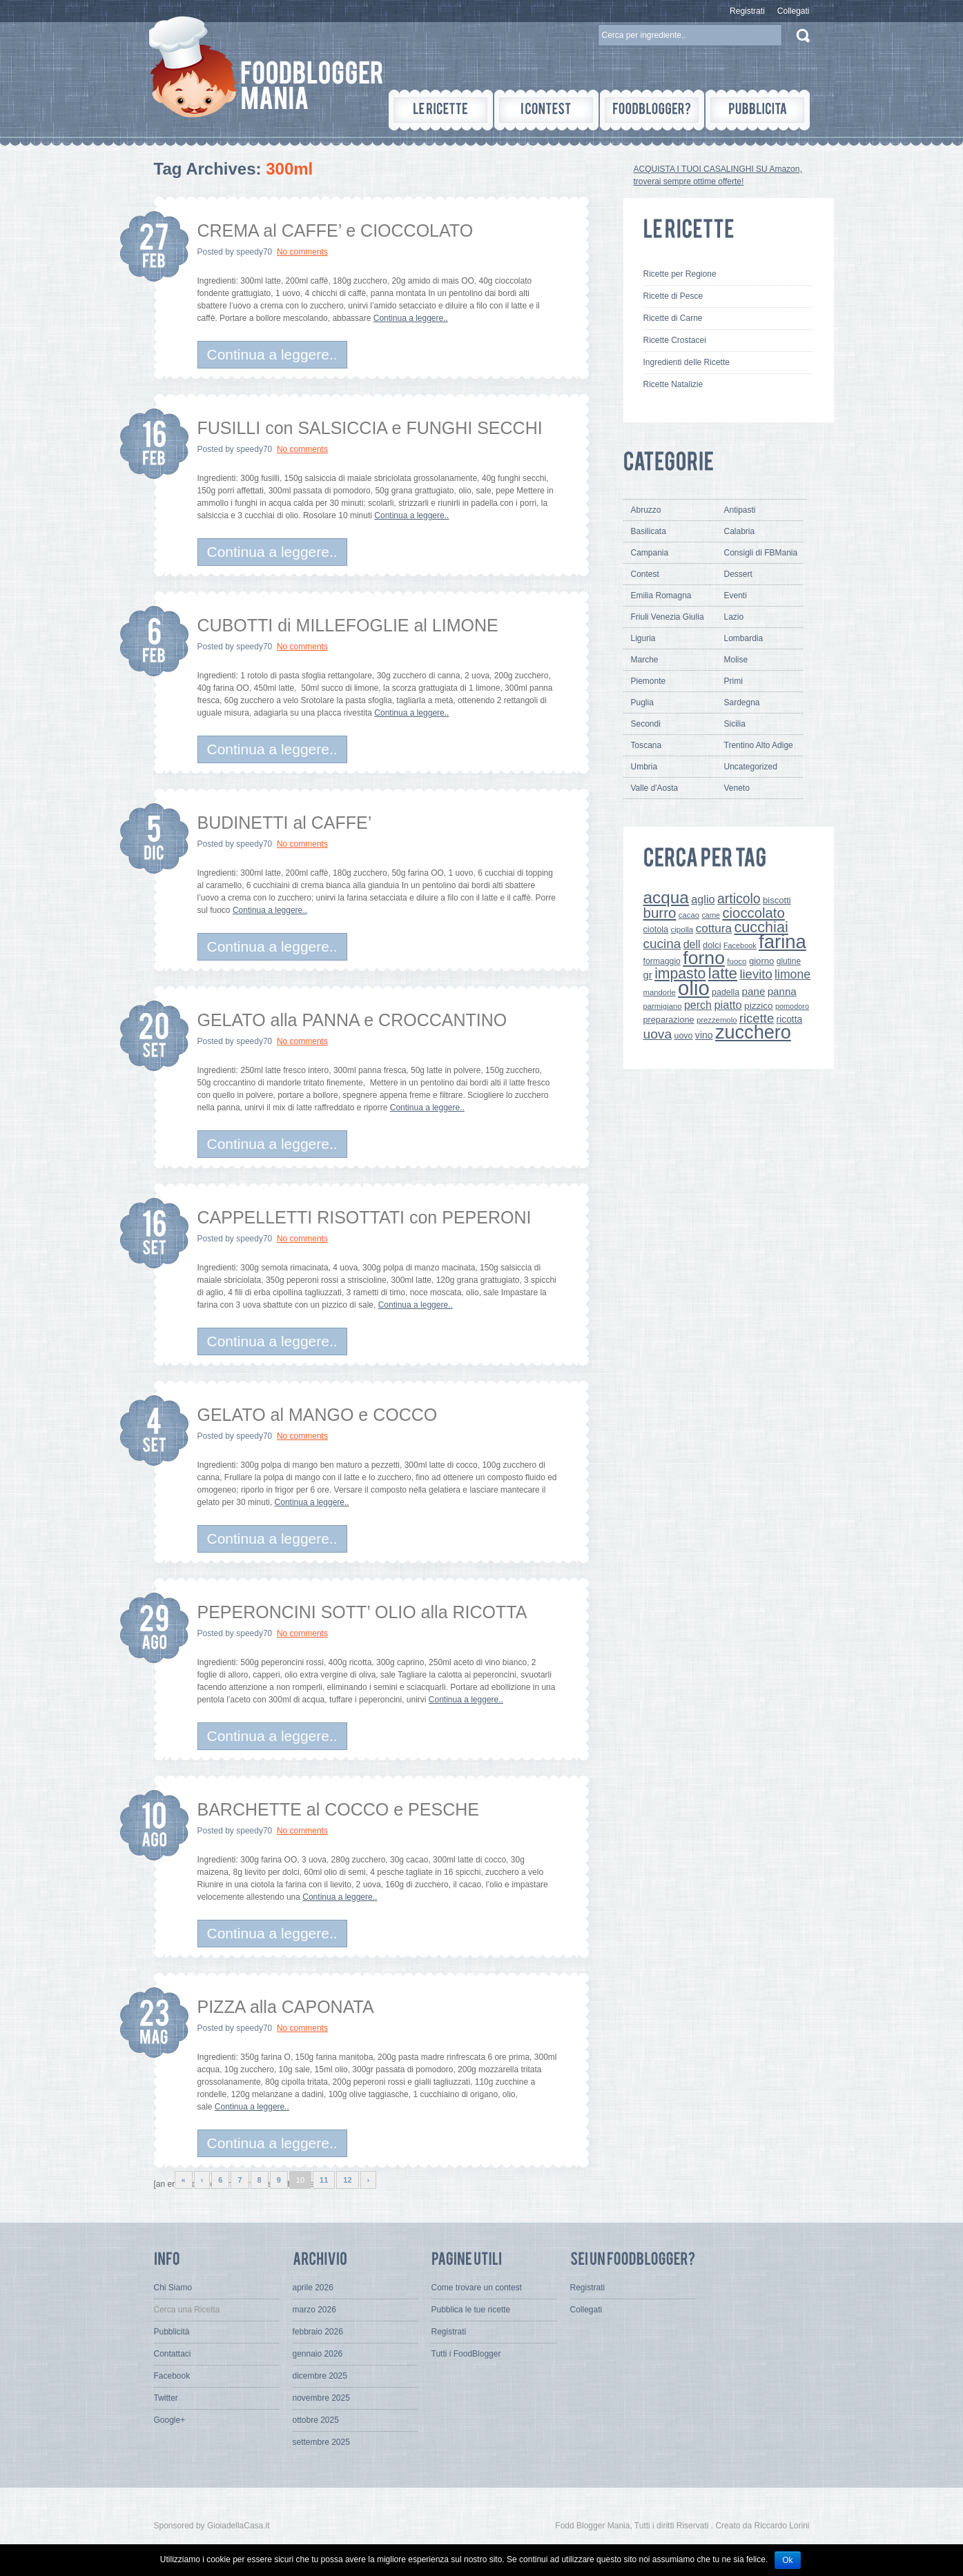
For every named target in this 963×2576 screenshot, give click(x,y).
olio (694, 987)
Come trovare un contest (476, 2287)
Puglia (642, 702)
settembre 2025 (321, 2442)
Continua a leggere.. (410, 318)
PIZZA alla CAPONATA (285, 2006)
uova (657, 1034)
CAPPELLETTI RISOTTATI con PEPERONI (364, 1217)
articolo (739, 898)
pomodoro (792, 1006)
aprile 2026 (313, 2287)
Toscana (646, 745)
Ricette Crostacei (674, 340)
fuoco (736, 961)
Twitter (166, 2398)
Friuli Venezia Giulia (667, 617)
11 (324, 2180)
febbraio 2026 (318, 2332)
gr (647, 975)
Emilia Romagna (661, 595)
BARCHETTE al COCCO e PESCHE (338, 1809)
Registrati (747, 11)
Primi (733, 681)
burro (660, 913)
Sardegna (742, 702)
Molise (736, 660)
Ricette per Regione (680, 274)
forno (704, 957)
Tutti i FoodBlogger (466, 2354)
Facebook (740, 945)
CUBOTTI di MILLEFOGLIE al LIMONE (347, 625)
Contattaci (172, 2354)
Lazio (734, 617)
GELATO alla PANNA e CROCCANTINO (352, 1020)
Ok (787, 2560)
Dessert (738, 574)
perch (698, 1005)
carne (710, 915)
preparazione (668, 1020)
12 (347, 2180)
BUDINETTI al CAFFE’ (284, 822)
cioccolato (753, 913)
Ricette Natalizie (673, 384)
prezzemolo (717, 1020)
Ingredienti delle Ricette (686, 362)
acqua (666, 897)
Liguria (643, 638)
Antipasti (740, 510)
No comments (302, 252)
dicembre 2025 (320, 2376)
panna (782, 991)
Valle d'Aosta (655, 788)
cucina (662, 943)
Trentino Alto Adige (758, 745)
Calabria (739, 531)
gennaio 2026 (318, 2354)
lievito (755, 974)
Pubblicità (172, 2332)
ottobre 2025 (316, 2420)
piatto (727, 1005)
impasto (680, 973)
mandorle (659, 992)
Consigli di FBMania (761, 553)
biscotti (777, 900)
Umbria (644, 766)
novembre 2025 (321, 2398)
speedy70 (254, 252)
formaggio (662, 961)
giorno (762, 961)
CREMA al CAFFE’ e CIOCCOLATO (335, 230)
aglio (702, 899)
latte (722, 973)
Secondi (646, 724)
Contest (645, 574)
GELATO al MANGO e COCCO (317, 1414)
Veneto (737, 788)
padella (725, 992)
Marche (645, 660)
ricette (756, 1018)
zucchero (753, 1032)
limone (792, 974)
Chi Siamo (173, 2287)
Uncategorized (750, 766)
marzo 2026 (314, 2309)
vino (704, 1035)
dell (692, 944)
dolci (712, 945)
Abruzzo (646, 510)
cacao (689, 915)
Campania (650, 553)
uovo (683, 1036)
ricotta (790, 1019)
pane (754, 991)
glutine (789, 961)
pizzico (758, 1006)
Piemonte (648, 681)
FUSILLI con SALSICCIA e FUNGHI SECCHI (370, 427)
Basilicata (648, 531)
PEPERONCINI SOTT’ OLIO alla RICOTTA (362, 1612)
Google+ (170, 2420)
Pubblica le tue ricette (471, 2309)
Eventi (735, 595)
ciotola (656, 929)
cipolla (682, 929)
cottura (714, 928)
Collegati (793, 11)
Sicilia (735, 724)
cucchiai (761, 927)
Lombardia (743, 638)
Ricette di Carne (673, 318)
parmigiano (662, 1006)
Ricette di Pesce (673, 296)
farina (782, 941)
